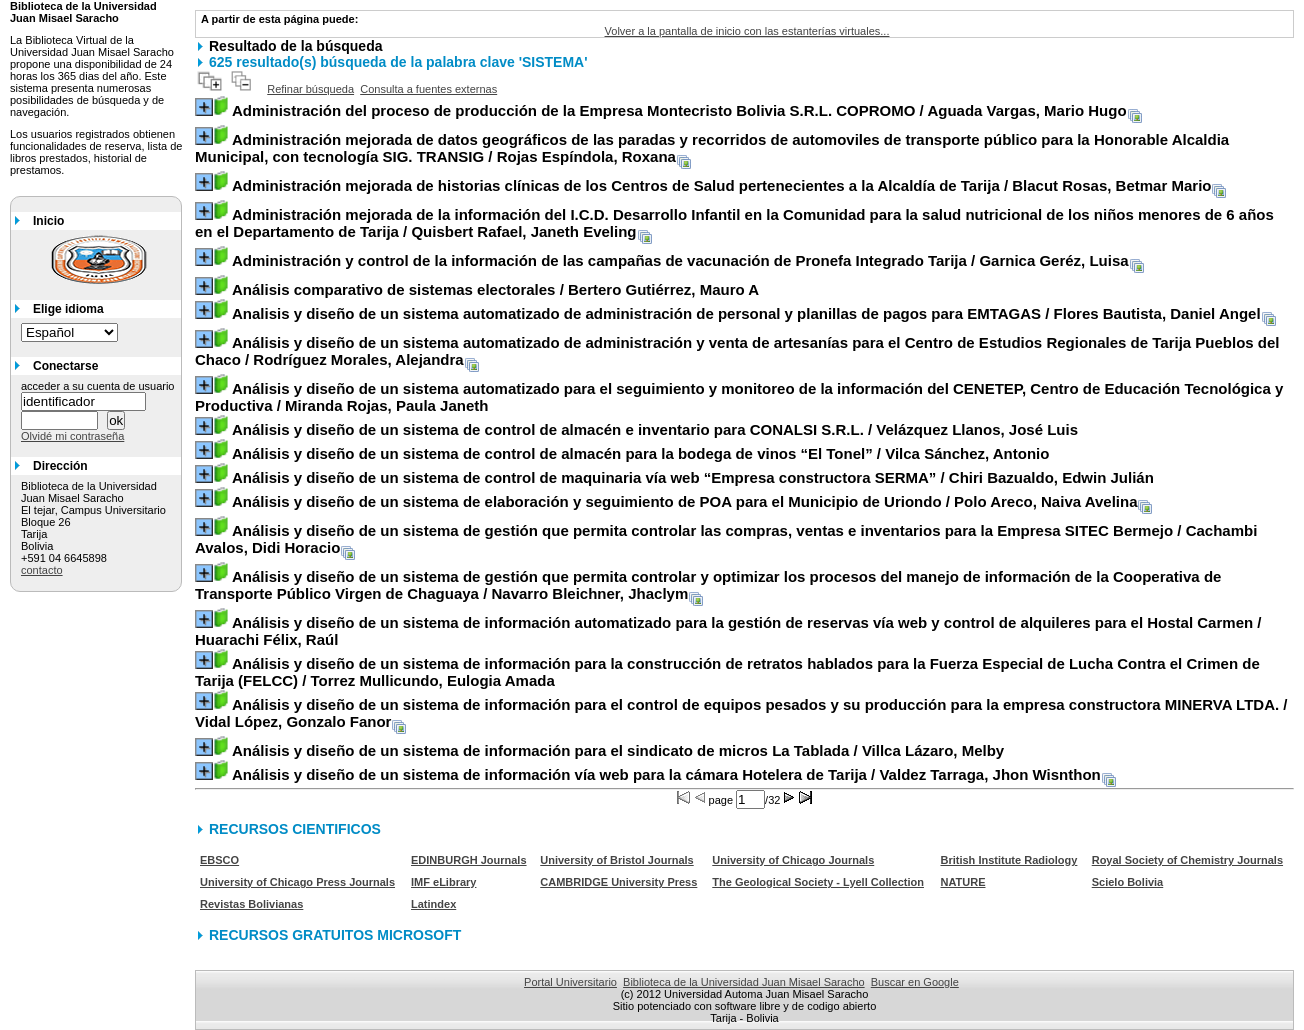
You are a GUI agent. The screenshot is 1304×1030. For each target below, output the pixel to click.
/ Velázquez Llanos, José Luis (655, 429)
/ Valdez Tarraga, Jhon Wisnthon (666, 774)
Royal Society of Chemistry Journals (1187, 860)
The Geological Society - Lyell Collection (818, 882)
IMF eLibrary (443, 882)
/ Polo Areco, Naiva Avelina (685, 501)
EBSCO (219, 860)
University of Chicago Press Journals (297, 882)
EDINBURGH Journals (469, 860)
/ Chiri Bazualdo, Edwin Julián (693, 477)
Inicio (48, 221)
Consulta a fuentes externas (428, 89)
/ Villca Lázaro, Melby (618, 750)
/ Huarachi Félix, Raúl (728, 631)
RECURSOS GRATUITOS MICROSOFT (335, 935)
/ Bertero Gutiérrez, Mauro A (495, 289)
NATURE (962, 882)
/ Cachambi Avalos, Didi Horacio (726, 539)
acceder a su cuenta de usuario (98, 386)
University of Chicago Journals (793, 860)
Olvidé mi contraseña (72, 436)
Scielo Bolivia (1128, 882)
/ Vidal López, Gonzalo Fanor (741, 713)
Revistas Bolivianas (251, 904)
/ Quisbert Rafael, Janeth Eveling (734, 223)
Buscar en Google (915, 982)
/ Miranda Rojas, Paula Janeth (739, 397)
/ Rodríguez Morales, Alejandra (737, 351)
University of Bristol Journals (616, 860)
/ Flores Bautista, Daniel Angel (746, 313)
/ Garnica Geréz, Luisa (680, 260)
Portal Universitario (570, 982)
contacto (42, 570)
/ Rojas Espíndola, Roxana (712, 148)
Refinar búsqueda (310, 89)
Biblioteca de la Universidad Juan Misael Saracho (744, 982)
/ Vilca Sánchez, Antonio (640, 453)
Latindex (433, 904)
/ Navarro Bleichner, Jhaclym (708, 585)
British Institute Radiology (1008, 860)
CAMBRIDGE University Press (618, 882)
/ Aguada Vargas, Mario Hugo (679, 110)
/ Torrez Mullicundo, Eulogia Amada (727, 672)
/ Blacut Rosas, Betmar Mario (722, 185)
